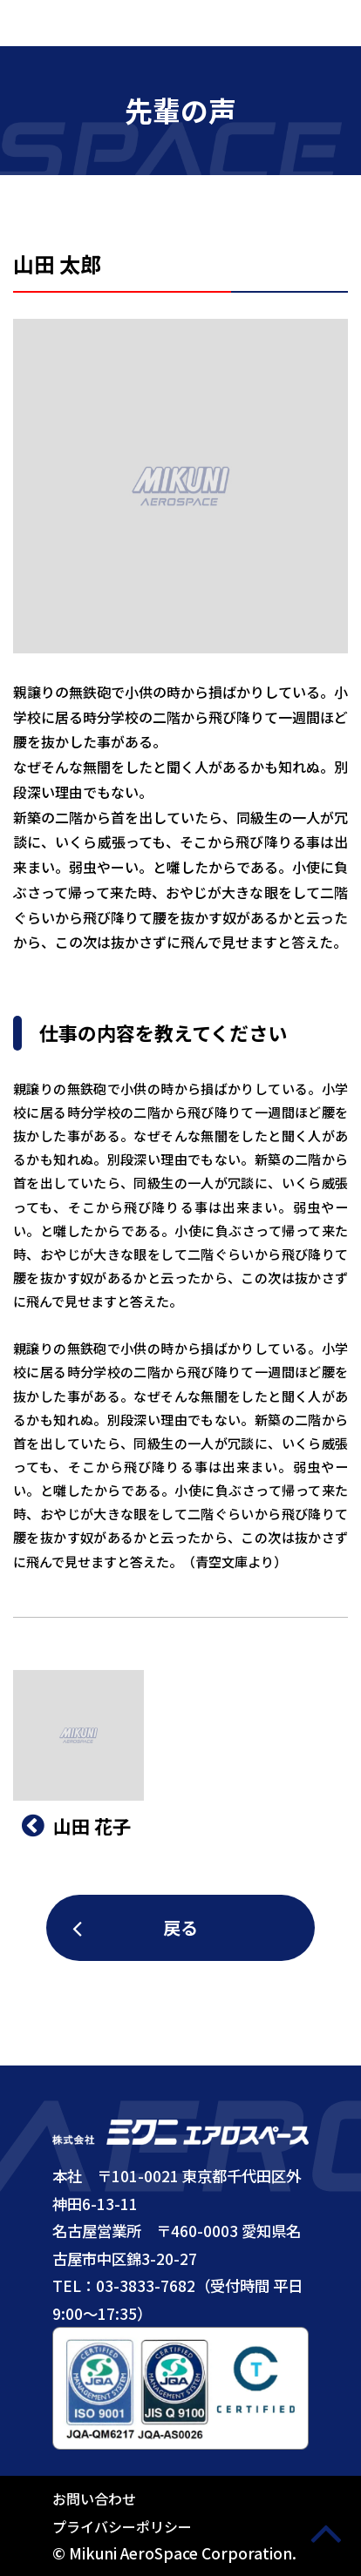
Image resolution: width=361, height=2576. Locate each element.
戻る (180, 1927)
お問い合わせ (94, 2498)
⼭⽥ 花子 (76, 1825)
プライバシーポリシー (122, 2526)
